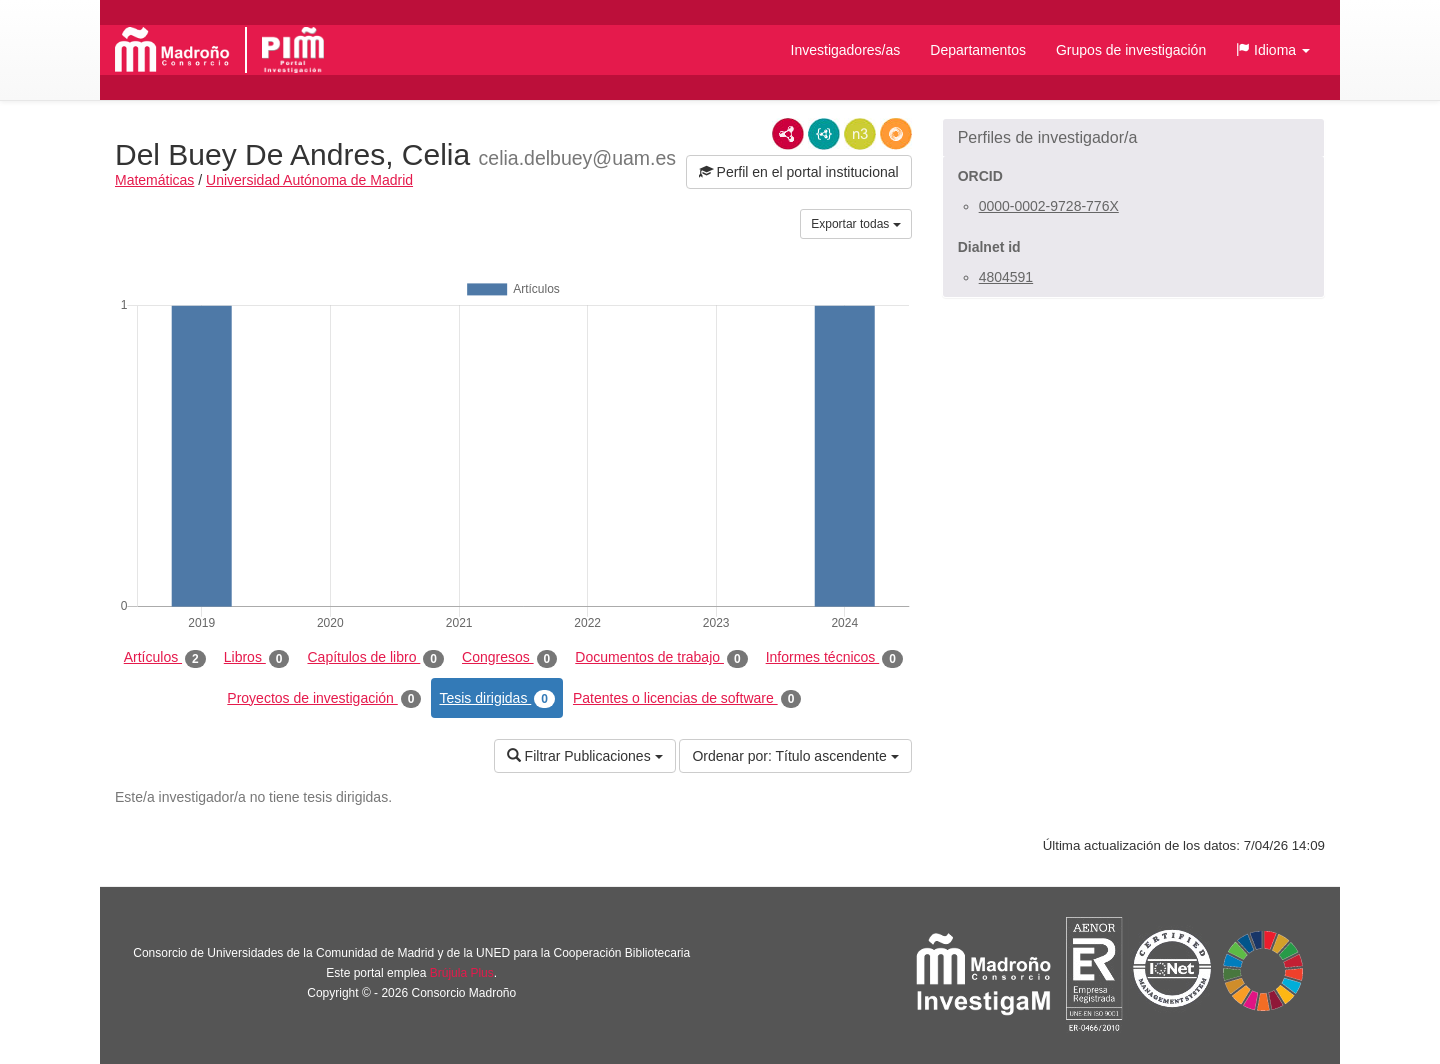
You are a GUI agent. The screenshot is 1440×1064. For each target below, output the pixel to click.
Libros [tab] (257, 658)
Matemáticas (154, 180)
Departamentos (978, 50)
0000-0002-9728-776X (1049, 206)
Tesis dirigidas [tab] (497, 699)
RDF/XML (788, 134)
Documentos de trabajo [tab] (661, 658)
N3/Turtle (860, 134)
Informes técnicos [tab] (834, 658)
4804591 (1006, 277)
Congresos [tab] (509, 658)
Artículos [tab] (165, 658)
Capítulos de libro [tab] (375, 658)
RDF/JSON (896, 134)
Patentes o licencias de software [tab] (687, 699)
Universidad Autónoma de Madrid (309, 180)
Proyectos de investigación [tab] (324, 699)
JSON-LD (824, 134)
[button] (1273, 50)
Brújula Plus (462, 973)
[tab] (1133, 138)
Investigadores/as (846, 50)
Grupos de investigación (1131, 50)
